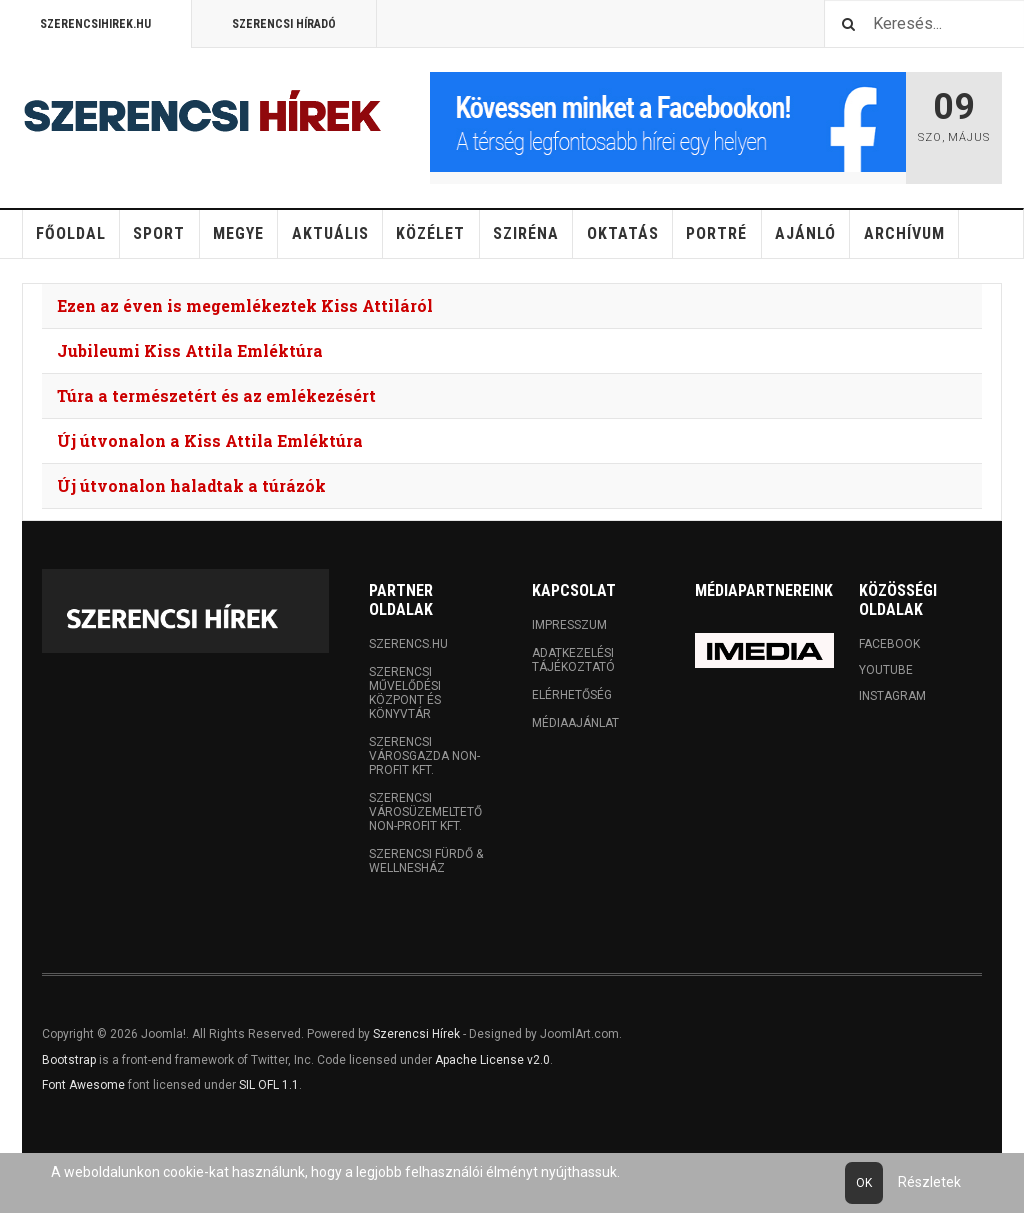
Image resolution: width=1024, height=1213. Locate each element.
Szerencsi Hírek (416, 1034)
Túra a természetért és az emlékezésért (216, 395)
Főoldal (71, 233)
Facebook (889, 644)
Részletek (929, 1182)
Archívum (904, 233)
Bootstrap (69, 1060)
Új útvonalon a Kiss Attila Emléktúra (210, 440)
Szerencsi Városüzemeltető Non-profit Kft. (425, 812)
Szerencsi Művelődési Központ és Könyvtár (405, 693)
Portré (716, 233)
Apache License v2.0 (492, 1060)
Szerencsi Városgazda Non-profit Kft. (424, 756)
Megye (238, 233)
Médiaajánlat (575, 723)
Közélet (430, 233)
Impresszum (569, 625)
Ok (864, 1183)
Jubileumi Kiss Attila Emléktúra (190, 350)
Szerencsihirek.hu (95, 24)
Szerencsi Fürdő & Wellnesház (426, 861)
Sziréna (526, 233)
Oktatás (623, 233)
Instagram (892, 696)
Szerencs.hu (408, 644)
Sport (159, 233)
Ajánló (805, 233)
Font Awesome (83, 1085)
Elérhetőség (572, 695)
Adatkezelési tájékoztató (573, 660)
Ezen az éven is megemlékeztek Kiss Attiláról (245, 305)
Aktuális (330, 233)
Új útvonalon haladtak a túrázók (191, 485)
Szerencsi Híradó (284, 24)
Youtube (886, 670)
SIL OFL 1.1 (269, 1085)
